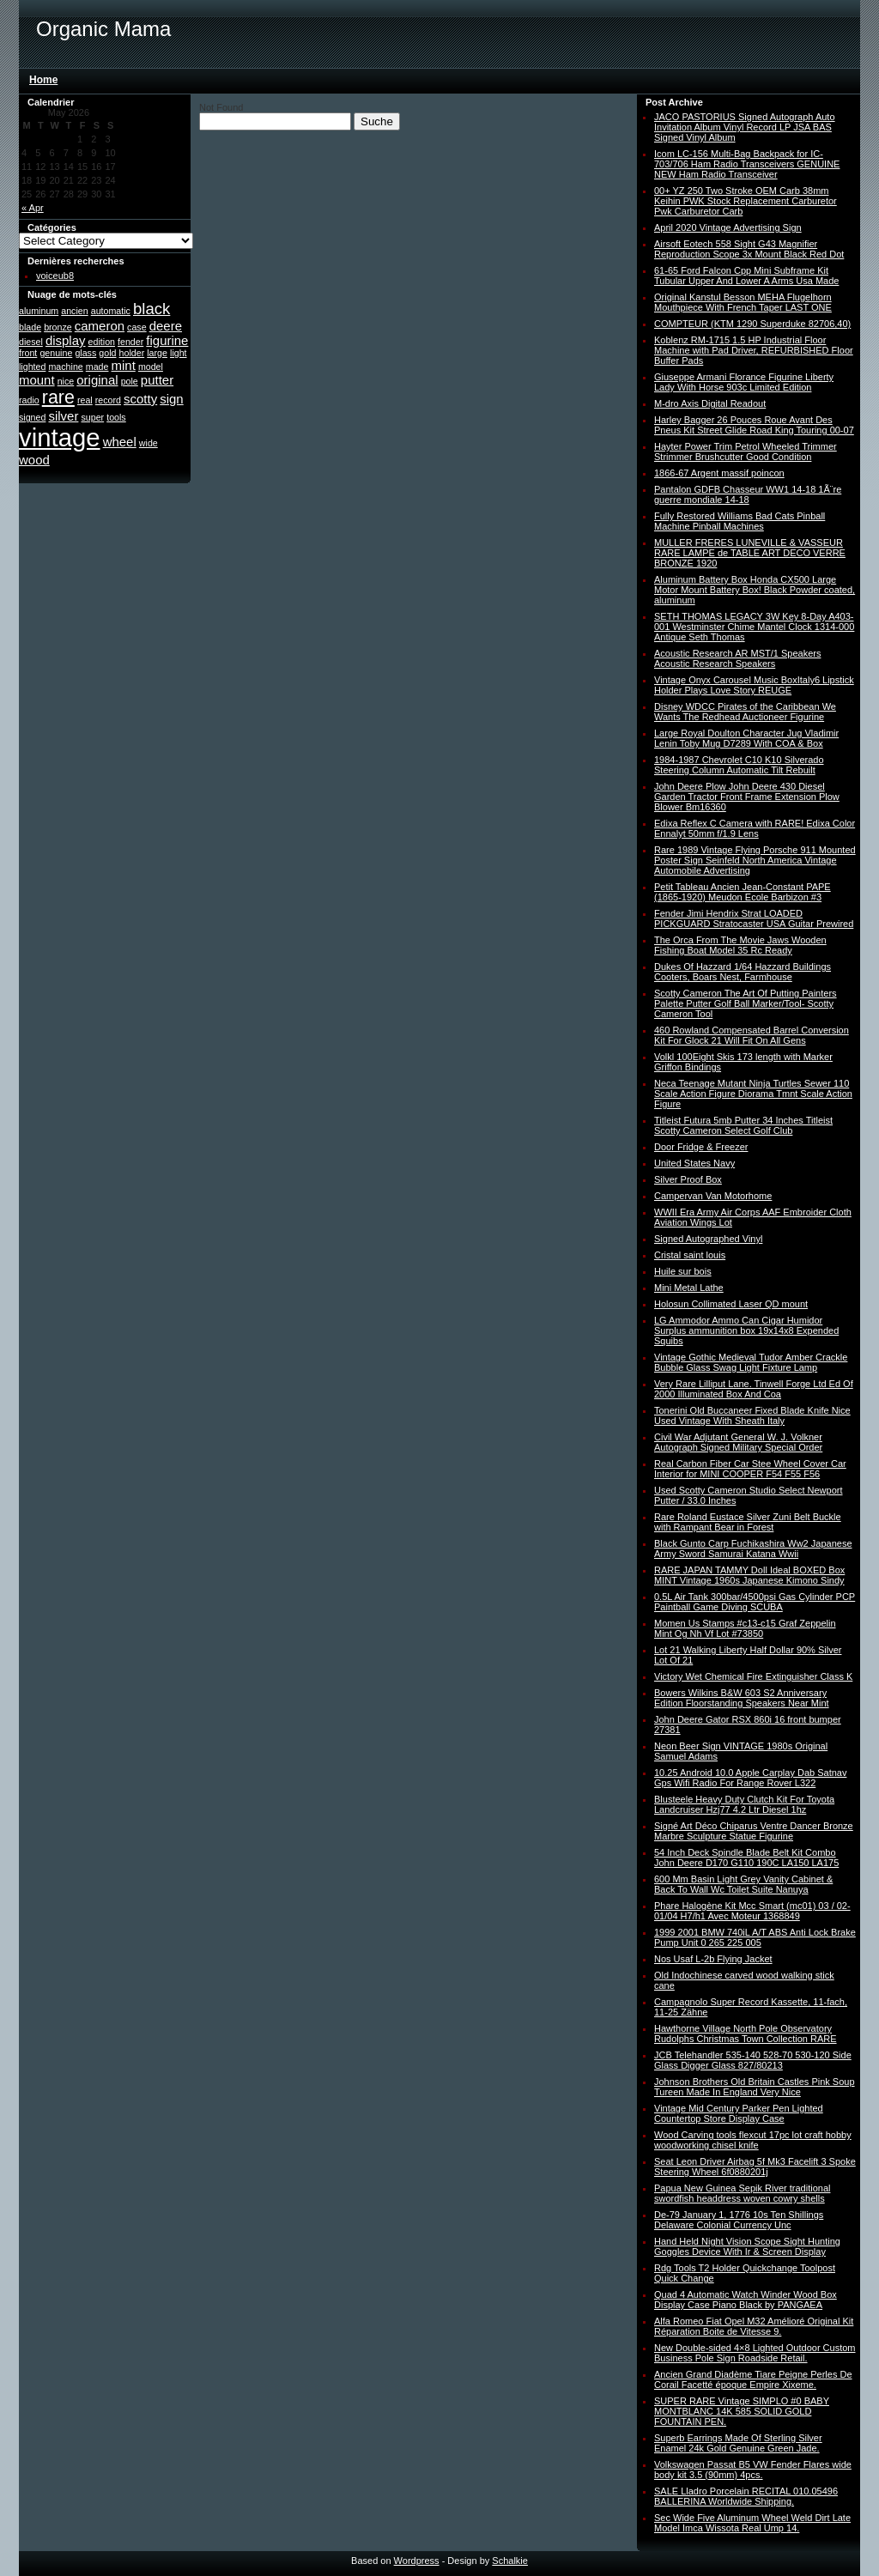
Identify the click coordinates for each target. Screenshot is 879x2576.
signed (32, 417)
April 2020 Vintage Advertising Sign (728, 227)
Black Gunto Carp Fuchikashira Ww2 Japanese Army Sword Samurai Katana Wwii (753, 1548)
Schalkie (510, 2560)
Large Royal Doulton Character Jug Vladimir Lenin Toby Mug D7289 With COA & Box (746, 738)
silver (63, 416)
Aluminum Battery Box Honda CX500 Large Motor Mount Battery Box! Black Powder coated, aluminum (754, 589)
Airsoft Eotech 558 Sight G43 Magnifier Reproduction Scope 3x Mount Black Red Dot (749, 249)
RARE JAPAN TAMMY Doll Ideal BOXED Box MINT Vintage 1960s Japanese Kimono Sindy (749, 1575)
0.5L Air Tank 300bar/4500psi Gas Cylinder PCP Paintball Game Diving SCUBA (754, 1601)
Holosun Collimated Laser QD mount (731, 1304)
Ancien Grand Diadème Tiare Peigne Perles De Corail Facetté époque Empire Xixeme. (753, 2379)
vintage (59, 437)
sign (171, 398)
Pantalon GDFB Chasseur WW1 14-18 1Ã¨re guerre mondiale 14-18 (747, 494)
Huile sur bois (683, 1271)
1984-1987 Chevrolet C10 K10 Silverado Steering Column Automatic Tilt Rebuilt (739, 765)
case (137, 327)
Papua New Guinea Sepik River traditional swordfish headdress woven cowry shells (742, 2193)
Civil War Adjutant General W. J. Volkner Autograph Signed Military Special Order (738, 1442)
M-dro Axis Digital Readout (710, 403)
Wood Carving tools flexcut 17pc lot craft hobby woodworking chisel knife (753, 2140)
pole (129, 381)
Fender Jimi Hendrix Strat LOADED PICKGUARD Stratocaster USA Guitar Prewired (753, 918)
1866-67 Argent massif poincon (719, 473)
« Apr (32, 208)
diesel (31, 341)
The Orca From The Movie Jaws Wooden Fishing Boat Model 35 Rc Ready (740, 945)
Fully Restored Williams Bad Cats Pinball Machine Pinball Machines (739, 521)
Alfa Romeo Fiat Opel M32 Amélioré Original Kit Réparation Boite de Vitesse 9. (753, 2326)
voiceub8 (55, 275)
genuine (55, 353)
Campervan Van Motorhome (713, 1196)
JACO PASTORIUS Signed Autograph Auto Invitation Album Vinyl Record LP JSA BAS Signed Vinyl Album (744, 127)
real (85, 400)
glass (85, 353)
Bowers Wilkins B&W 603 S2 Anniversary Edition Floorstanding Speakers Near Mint (741, 1698)
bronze (58, 327)
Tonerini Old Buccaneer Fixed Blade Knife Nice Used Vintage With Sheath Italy (752, 1415)
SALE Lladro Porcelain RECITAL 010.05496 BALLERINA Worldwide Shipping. (746, 2496)
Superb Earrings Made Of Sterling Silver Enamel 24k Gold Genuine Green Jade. (738, 2443)
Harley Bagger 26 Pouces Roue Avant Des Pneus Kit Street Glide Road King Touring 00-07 (754, 425)
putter (157, 380)
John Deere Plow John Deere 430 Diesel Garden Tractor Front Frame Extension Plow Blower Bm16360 (747, 796)
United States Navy (694, 1163)
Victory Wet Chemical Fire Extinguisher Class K (753, 1676)
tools (116, 417)
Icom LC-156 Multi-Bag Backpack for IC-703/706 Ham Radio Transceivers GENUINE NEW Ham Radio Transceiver (747, 163)
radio (29, 400)
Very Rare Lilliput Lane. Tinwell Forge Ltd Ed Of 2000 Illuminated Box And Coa (753, 1389)
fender (130, 341)
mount (37, 380)
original (97, 380)
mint (124, 365)
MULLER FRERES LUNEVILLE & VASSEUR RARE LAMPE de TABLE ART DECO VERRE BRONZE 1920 (750, 552)
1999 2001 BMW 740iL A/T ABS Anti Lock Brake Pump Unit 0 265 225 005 (755, 1937)
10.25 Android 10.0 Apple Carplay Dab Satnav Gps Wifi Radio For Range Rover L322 (750, 1777)
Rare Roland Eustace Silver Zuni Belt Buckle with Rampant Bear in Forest (747, 1522)
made (97, 366)
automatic (110, 311)
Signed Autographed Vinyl (708, 1238)
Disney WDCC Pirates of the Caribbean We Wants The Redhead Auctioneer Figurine (745, 711)
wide (148, 443)
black (151, 309)
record (108, 400)
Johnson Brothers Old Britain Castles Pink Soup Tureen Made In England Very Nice (754, 2086)
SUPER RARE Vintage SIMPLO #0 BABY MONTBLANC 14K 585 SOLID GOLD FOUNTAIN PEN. (741, 2411)
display (65, 340)
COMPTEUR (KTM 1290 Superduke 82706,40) (752, 323)
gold (107, 353)
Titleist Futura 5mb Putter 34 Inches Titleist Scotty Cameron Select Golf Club (743, 1125)
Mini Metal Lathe (689, 1287)
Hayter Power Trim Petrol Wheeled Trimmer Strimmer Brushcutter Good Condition (745, 451)
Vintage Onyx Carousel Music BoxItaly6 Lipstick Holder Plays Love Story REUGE (754, 685)
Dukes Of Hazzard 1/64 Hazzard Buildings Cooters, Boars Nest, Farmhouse (742, 971)
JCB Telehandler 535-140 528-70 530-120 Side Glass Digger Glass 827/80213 (753, 2060)
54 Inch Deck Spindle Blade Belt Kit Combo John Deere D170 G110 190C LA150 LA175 (746, 1857)
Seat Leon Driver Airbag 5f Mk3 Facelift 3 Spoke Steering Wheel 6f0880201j (755, 2166)
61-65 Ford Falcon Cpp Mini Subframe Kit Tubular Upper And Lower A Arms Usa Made (746, 275)
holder (132, 353)
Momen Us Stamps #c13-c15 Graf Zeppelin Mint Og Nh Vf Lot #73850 (745, 1628)
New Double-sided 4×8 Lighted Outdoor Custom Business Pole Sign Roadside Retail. (755, 2353)
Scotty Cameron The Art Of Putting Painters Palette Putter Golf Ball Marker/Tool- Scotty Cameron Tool (745, 1003)
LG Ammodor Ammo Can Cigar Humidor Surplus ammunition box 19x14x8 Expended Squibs (746, 1330)
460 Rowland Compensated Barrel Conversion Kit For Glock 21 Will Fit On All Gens (751, 1035)
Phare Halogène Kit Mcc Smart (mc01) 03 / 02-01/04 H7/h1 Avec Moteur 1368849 (752, 1910)
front (28, 353)
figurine (167, 340)
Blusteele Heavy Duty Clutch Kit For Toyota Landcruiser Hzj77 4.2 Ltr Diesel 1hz (744, 1804)
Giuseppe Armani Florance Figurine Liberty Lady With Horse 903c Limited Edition (744, 382)
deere (165, 325)
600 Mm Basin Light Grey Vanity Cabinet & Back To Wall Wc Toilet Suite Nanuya (743, 1884)
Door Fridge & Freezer (701, 1147)
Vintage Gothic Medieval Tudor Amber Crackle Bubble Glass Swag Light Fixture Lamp (750, 1362)
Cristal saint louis (689, 1255)
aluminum (38, 311)
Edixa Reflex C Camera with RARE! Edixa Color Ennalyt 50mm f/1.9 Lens (754, 828)
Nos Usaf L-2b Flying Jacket (713, 1959)
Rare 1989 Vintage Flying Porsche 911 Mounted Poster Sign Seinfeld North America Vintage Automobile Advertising (755, 860)
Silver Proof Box (688, 1179)
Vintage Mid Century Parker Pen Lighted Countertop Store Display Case (738, 2113)
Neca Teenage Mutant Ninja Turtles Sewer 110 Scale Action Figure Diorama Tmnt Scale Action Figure (753, 1093)
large (157, 353)
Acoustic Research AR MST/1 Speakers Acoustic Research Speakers (737, 658)
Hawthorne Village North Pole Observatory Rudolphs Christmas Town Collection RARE (745, 2033)
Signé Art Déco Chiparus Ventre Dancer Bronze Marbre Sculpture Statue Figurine (753, 1831)
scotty (140, 398)
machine (65, 366)
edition (101, 341)
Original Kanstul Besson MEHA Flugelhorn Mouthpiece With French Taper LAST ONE (743, 302)
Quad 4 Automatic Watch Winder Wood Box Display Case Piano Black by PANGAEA (745, 2299)
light (178, 353)
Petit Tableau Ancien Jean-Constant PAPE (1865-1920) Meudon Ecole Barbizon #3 (742, 892)
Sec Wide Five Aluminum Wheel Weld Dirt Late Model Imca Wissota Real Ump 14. (752, 2522)
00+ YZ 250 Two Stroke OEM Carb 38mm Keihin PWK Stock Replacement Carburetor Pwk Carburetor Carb (745, 200)
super (92, 417)
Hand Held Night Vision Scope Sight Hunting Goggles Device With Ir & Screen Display (747, 2246)
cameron (99, 325)
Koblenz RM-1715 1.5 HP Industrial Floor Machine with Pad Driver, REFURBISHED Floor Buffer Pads (753, 350)
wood (34, 459)
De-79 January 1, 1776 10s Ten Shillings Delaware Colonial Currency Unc (738, 2219)
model (150, 366)
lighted (32, 366)
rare (58, 397)
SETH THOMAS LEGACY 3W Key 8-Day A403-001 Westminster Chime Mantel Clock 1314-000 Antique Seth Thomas (754, 626)
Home (43, 80)
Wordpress (417, 2560)
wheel (119, 441)
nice (66, 381)
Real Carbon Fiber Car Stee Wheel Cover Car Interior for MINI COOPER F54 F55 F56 (750, 1468)
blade (30, 327)
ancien (74, 311)
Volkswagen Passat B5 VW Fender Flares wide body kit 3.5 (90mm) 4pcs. (753, 2469)
